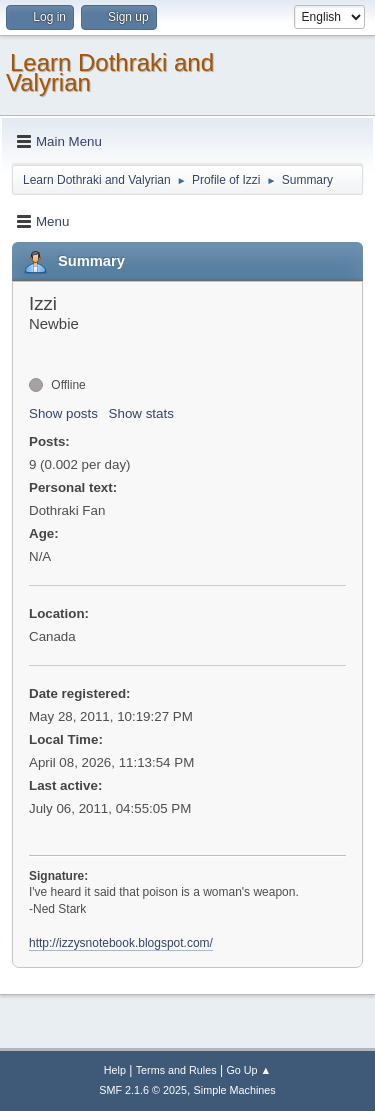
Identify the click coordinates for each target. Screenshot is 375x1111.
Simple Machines (235, 1090)
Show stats (141, 413)
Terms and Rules (176, 1070)
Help (115, 1070)
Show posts (63, 413)
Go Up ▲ (248, 1070)
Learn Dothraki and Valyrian (110, 72)
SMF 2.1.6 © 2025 (143, 1090)
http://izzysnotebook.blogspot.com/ (121, 943)
